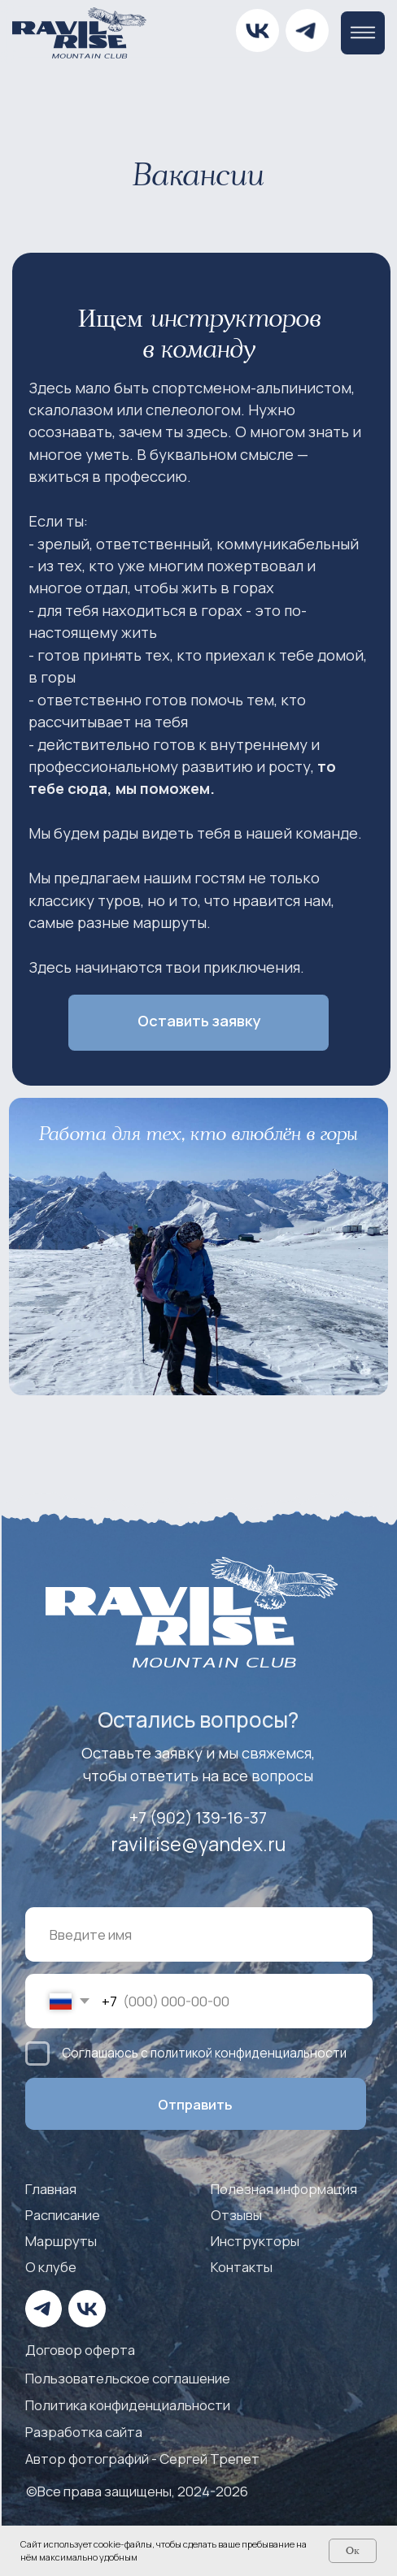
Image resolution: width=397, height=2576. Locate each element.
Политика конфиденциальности (127, 2404)
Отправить (195, 2104)
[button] (198, 1023)
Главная (50, 2188)
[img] (307, 30)
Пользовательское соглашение (127, 2378)
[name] (199, 1934)
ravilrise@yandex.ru (198, 1844)
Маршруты (61, 2240)
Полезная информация (284, 2188)
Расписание (62, 2214)
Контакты (242, 2266)
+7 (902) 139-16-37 (198, 1817)
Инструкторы (255, 2240)
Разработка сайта (83, 2431)
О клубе (50, 2266)
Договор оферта (80, 2349)
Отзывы (236, 2214)
